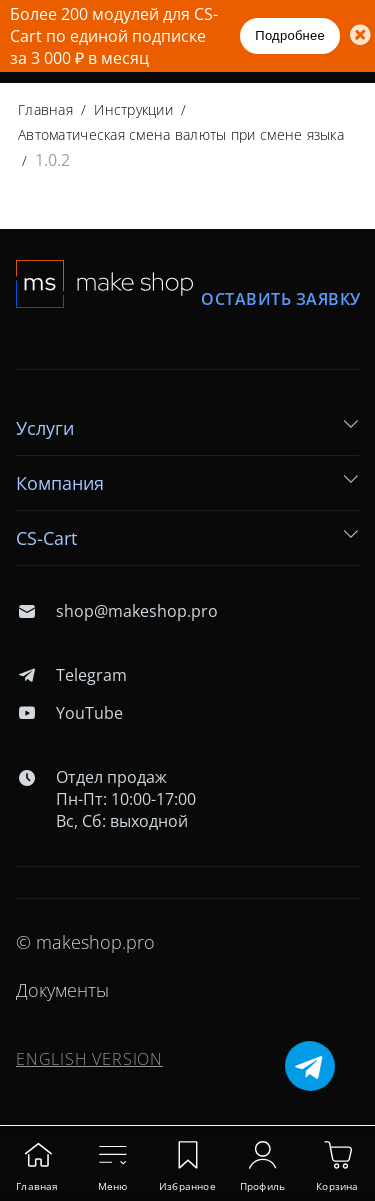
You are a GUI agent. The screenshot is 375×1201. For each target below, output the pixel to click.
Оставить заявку (281, 299)
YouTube (69, 713)
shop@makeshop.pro (117, 611)
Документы (62, 990)
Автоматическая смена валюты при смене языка (181, 134)
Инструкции (133, 109)
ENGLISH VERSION (89, 1059)
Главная (45, 109)
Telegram (71, 675)
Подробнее (290, 35)
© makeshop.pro (85, 942)
